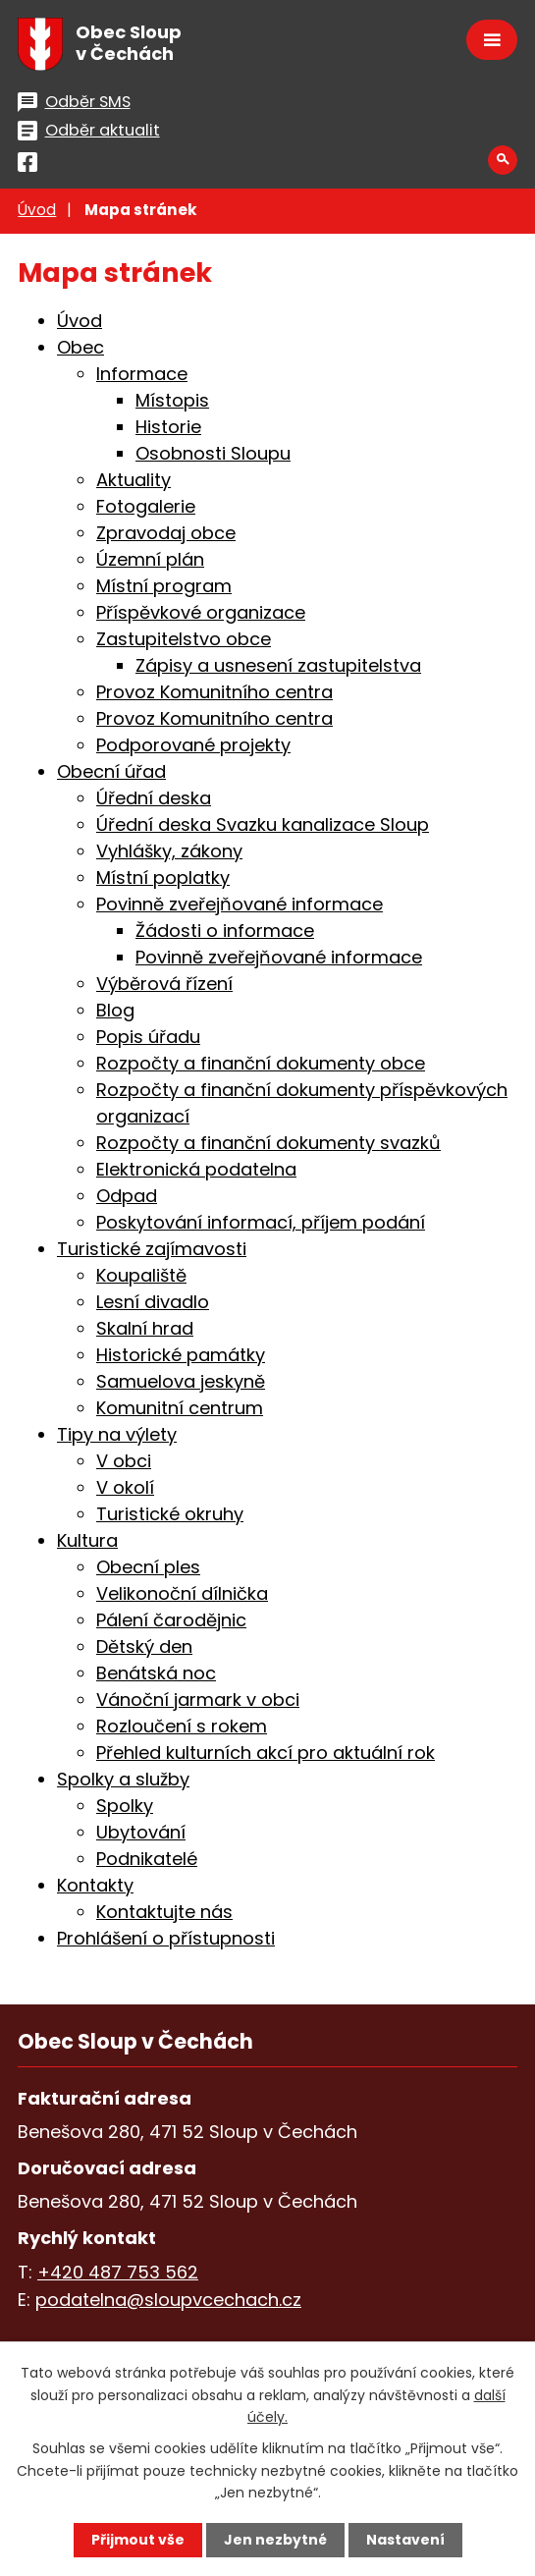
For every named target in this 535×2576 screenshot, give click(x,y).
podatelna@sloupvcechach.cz (168, 2299)
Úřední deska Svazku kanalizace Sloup (262, 824)
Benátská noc (156, 1673)
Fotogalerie (145, 506)
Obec (80, 347)
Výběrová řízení (164, 983)
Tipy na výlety (117, 1434)
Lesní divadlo (152, 1301)
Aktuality (133, 479)
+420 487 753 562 (117, 2272)
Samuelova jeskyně (180, 1381)
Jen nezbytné (275, 2539)
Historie (168, 426)
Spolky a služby (123, 1779)
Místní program (164, 586)
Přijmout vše (138, 2539)
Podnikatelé (146, 1858)
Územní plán (150, 559)
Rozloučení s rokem (181, 1726)
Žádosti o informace (224, 930)
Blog (115, 1010)
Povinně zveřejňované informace (239, 904)
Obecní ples (148, 1567)
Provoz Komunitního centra (214, 692)
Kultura (87, 1540)
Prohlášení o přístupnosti (166, 1938)
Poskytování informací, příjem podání (260, 1222)
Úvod (37, 209)
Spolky (124, 1805)
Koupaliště (141, 1275)
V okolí (125, 1487)
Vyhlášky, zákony (169, 851)
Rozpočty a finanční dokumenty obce (260, 1063)
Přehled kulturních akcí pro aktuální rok (265, 1752)
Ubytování (141, 1832)
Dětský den (144, 1646)
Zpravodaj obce (166, 533)
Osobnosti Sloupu (213, 453)
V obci (123, 1461)
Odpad (126, 1195)
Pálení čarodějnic (171, 1620)
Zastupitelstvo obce (183, 639)
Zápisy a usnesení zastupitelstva (278, 665)
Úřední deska (153, 798)
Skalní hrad (144, 1328)
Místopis (172, 400)
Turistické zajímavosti (151, 1248)
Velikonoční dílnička (182, 1593)
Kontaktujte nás (164, 1911)
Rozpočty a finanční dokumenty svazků (268, 1142)
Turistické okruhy (169, 1514)
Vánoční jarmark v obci (197, 1699)
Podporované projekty (193, 745)
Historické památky (180, 1355)
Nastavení (405, 2539)
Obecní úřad (111, 771)
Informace (141, 373)
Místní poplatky (163, 877)
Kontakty (95, 1885)
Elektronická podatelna (196, 1169)
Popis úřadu (148, 1036)
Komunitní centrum (179, 1408)
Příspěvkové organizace (200, 612)
